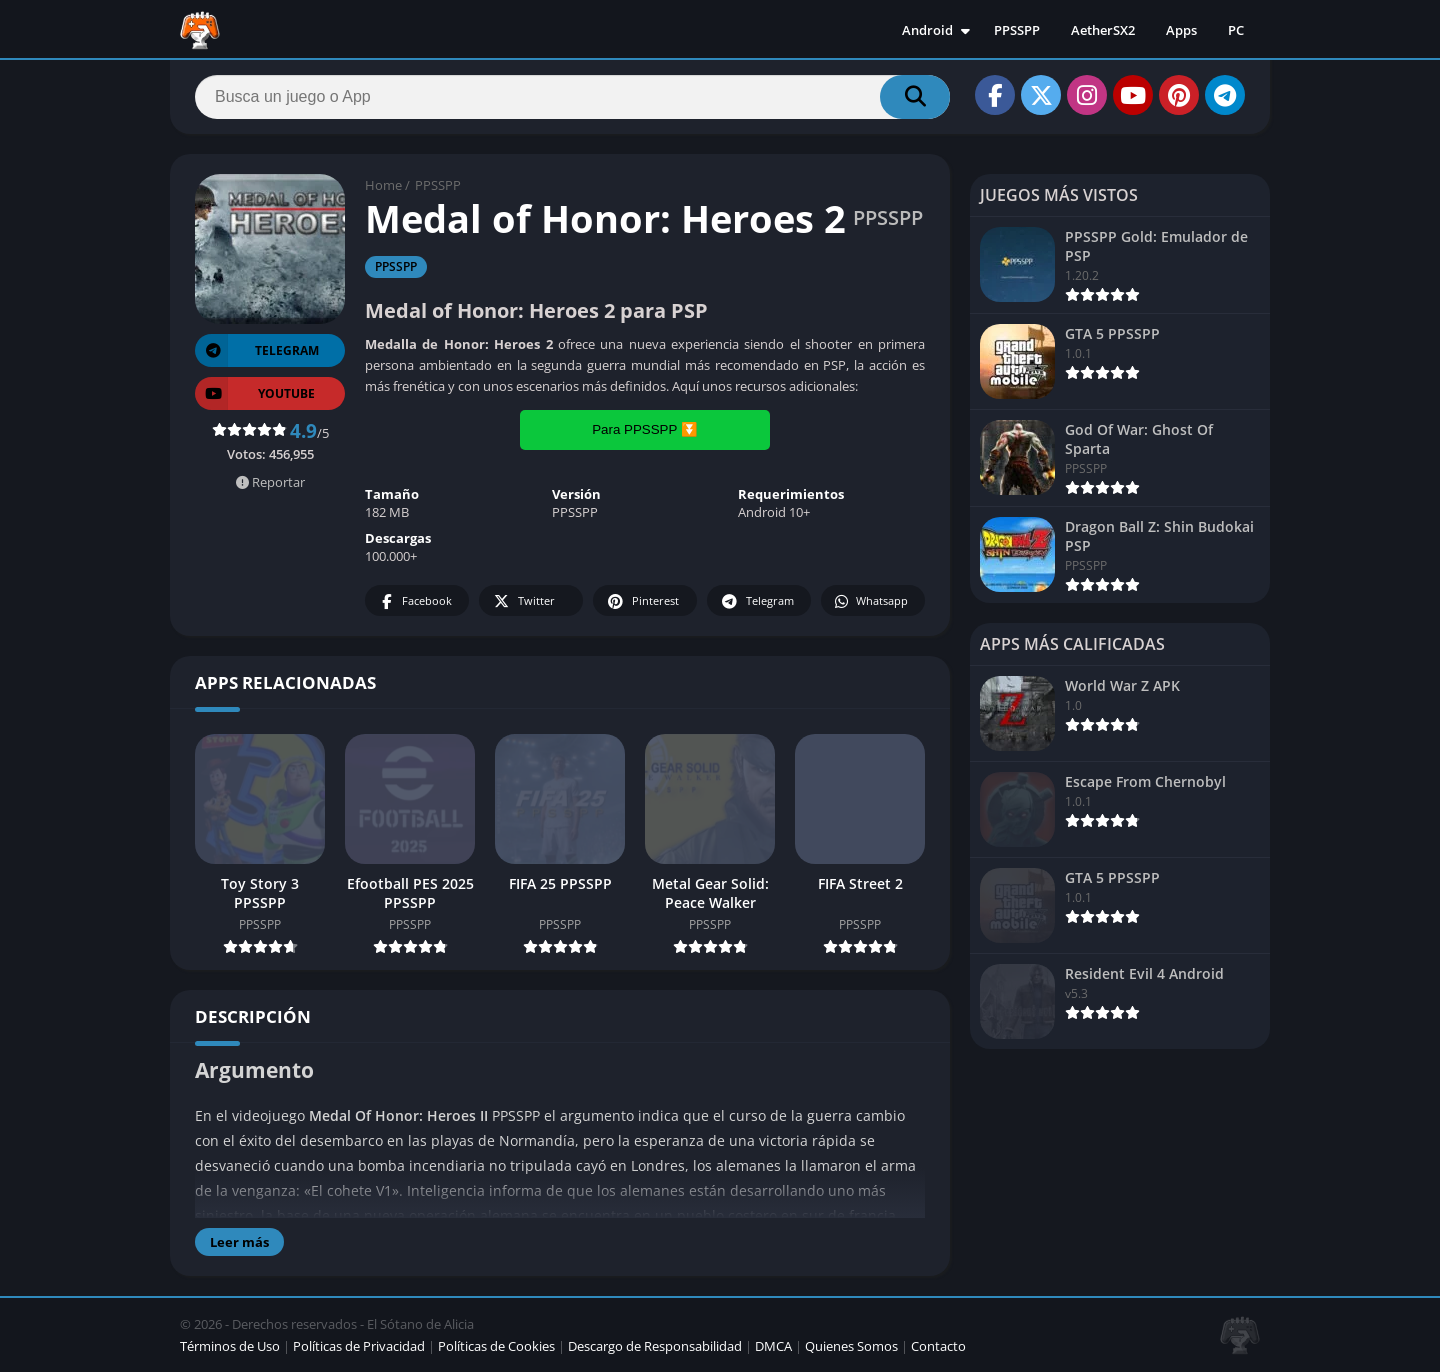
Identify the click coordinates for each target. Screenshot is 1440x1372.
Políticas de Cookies (496, 1346)
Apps (1181, 30)
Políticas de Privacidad (359, 1346)
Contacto (938, 1346)
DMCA (773, 1346)
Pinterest (642, 601)
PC (1236, 30)
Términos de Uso (230, 1346)
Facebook (414, 601)
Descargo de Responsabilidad (655, 1346)
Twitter (523, 601)
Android (927, 30)
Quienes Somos (851, 1346)
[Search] (572, 97)
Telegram (756, 601)
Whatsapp (870, 601)
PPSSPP (1017, 30)
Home (383, 185)
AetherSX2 (1103, 30)
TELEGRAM (257, 350)
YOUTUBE (255, 393)
